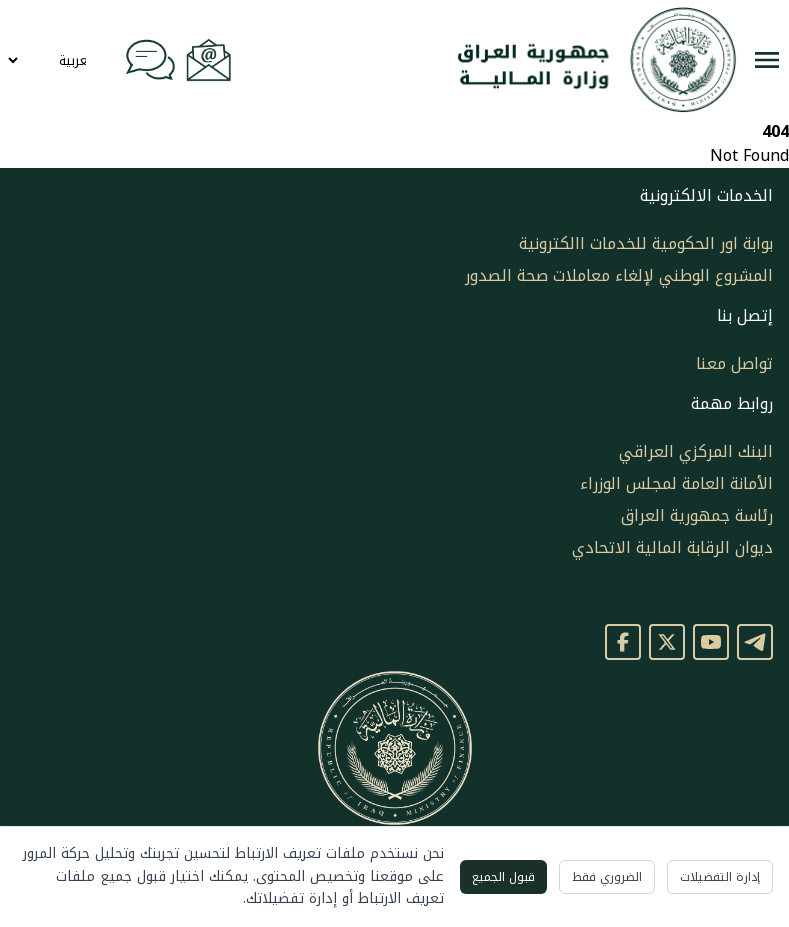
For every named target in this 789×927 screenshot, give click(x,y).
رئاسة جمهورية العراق (697, 515)
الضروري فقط (607, 877)
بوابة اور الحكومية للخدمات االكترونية (646, 243)
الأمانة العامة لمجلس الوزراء (676, 483)
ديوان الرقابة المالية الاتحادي (672, 547)
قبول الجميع (503, 877)
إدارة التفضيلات (720, 877)
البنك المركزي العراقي (696, 451)
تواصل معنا (734, 363)
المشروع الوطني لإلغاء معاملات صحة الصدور (619, 275)
